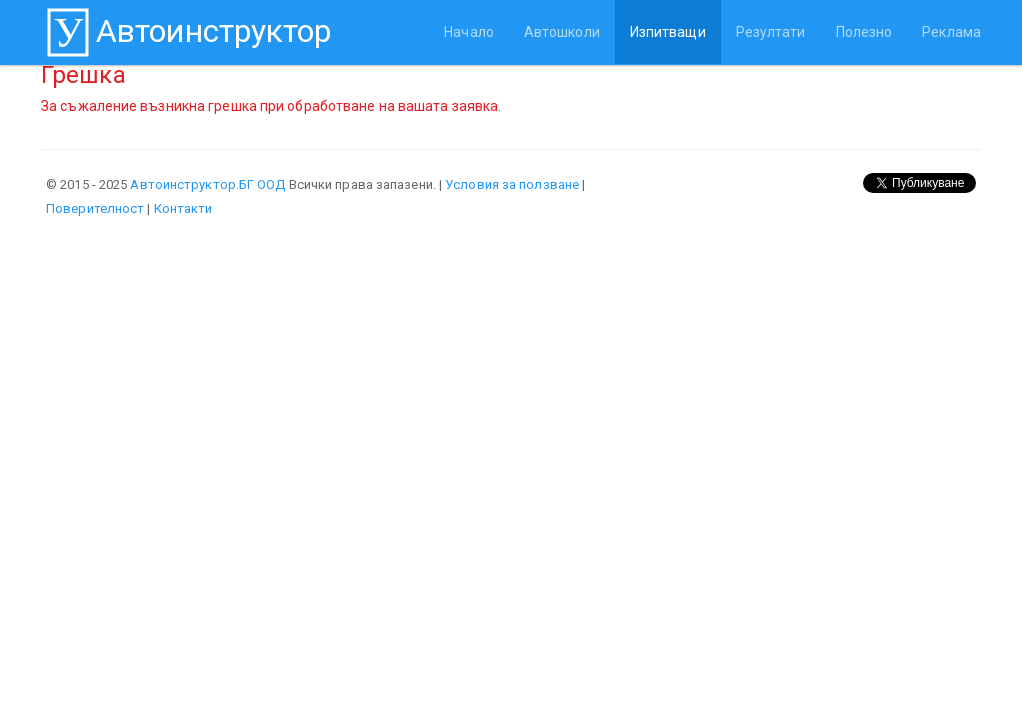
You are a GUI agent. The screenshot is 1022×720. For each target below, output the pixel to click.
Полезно (864, 32)
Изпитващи (668, 32)
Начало (469, 32)
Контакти (183, 208)
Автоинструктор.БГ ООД (207, 184)
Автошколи (562, 32)
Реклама (951, 32)
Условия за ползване (512, 184)
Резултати (771, 32)
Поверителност (95, 208)
